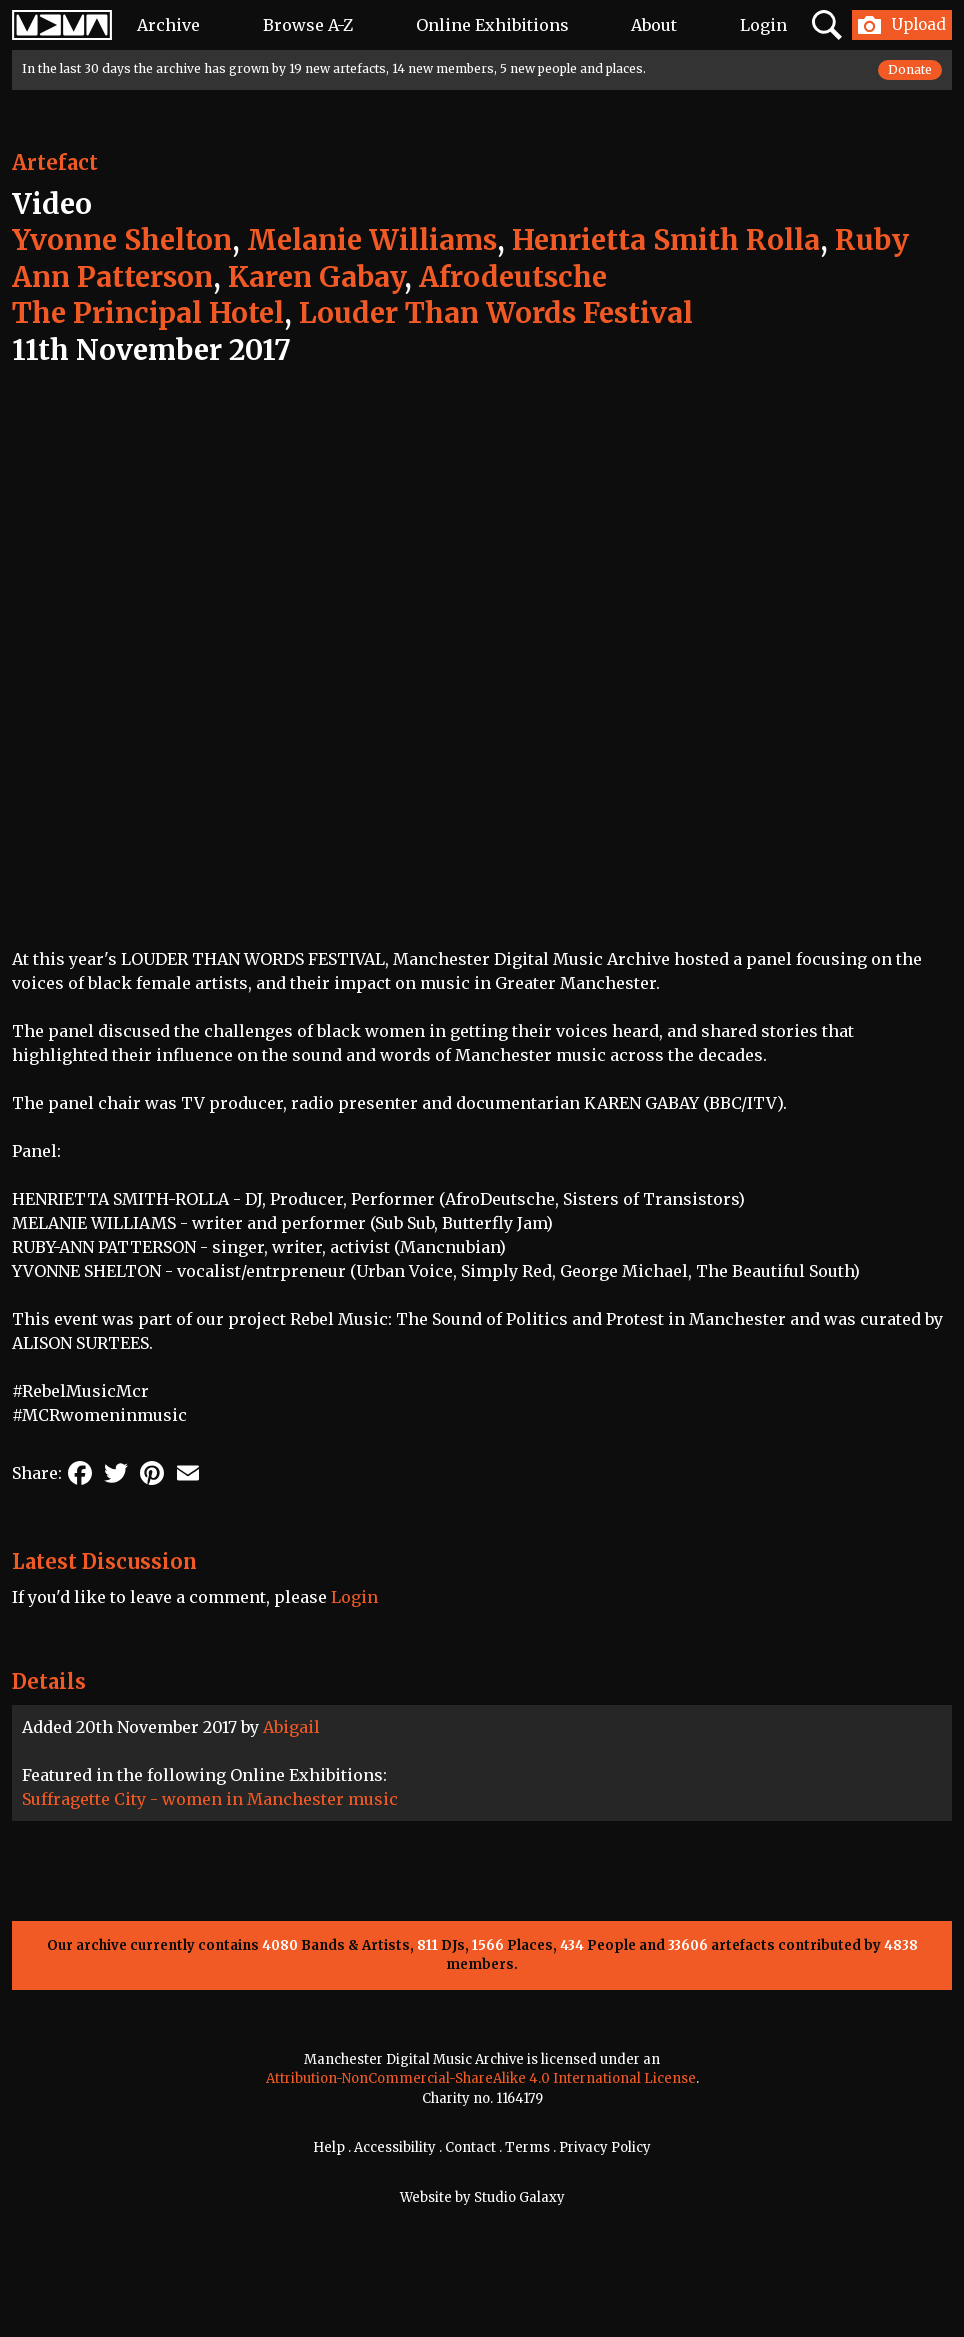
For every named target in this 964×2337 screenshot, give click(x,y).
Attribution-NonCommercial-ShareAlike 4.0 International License (481, 2078)
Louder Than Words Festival (496, 313)
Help (329, 2147)
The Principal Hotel (148, 313)
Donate (910, 69)
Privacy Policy (605, 2147)
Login (763, 25)
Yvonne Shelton (122, 240)
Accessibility (395, 2147)
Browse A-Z (308, 25)
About (654, 25)
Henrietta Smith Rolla (666, 240)
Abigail (291, 1727)
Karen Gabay (316, 277)
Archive (168, 25)
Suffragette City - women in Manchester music (210, 1799)
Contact (470, 2147)
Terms (527, 2147)
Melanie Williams (372, 240)
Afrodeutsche (513, 277)
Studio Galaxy (519, 2197)
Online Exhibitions (492, 25)
